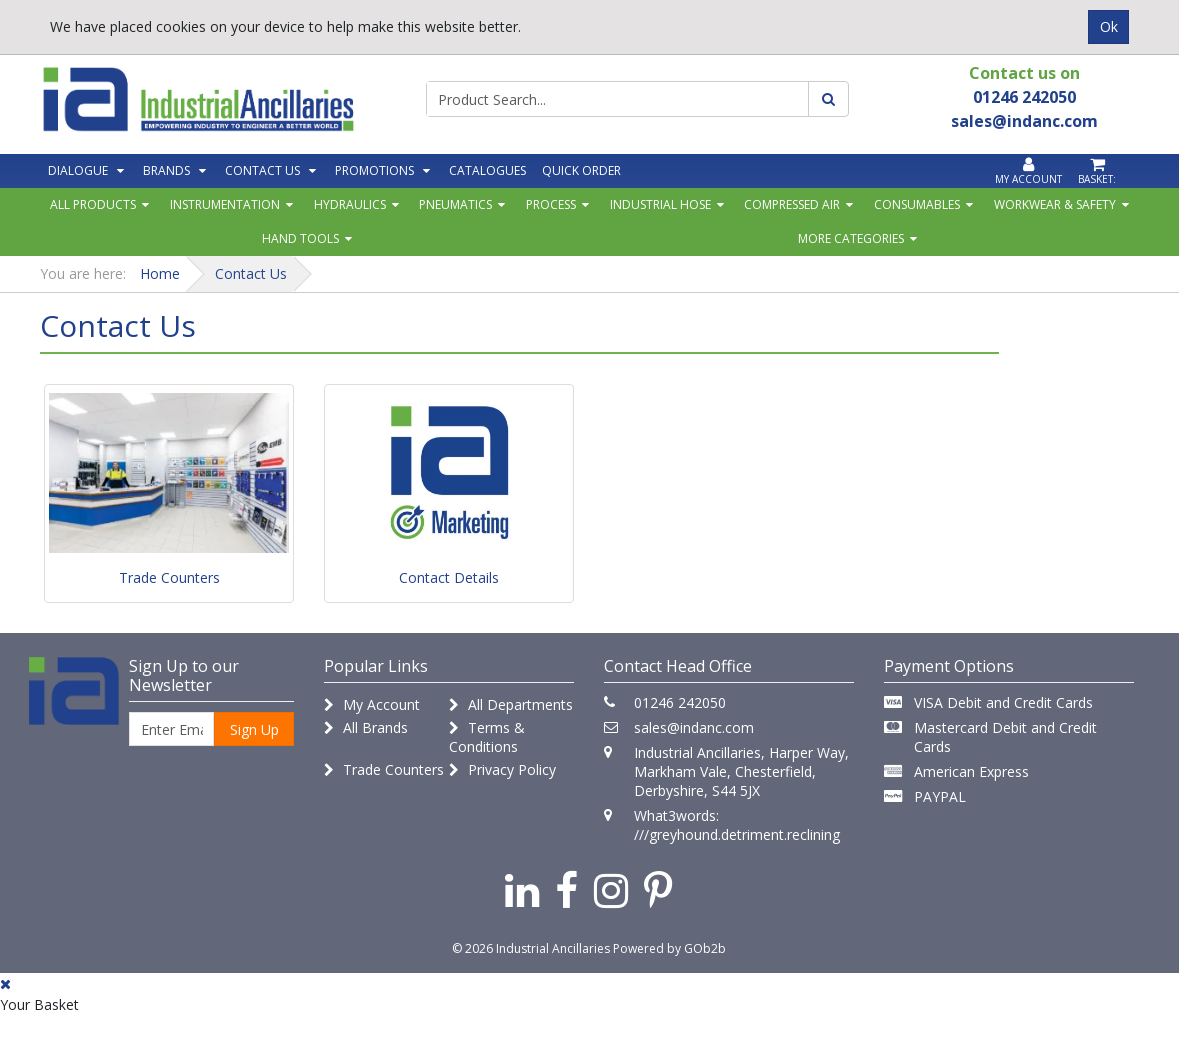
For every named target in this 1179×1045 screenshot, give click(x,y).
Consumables (917, 204)
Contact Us (262, 170)
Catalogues (487, 170)
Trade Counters (169, 577)
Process (551, 204)
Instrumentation (225, 204)
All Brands (366, 727)
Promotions (374, 170)
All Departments (511, 704)
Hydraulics (350, 204)
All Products (93, 204)
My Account (372, 704)
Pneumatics (455, 204)
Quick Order (581, 170)
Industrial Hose (660, 204)
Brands (166, 170)
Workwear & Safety (1055, 204)
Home (160, 273)
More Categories (851, 238)
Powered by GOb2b (669, 948)
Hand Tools (300, 238)
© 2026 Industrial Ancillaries (531, 948)
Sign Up (254, 729)
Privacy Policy (502, 769)
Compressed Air (792, 204)
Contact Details (449, 577)
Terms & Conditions (487, 737)
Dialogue (78, 170)
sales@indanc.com (694, 727)
